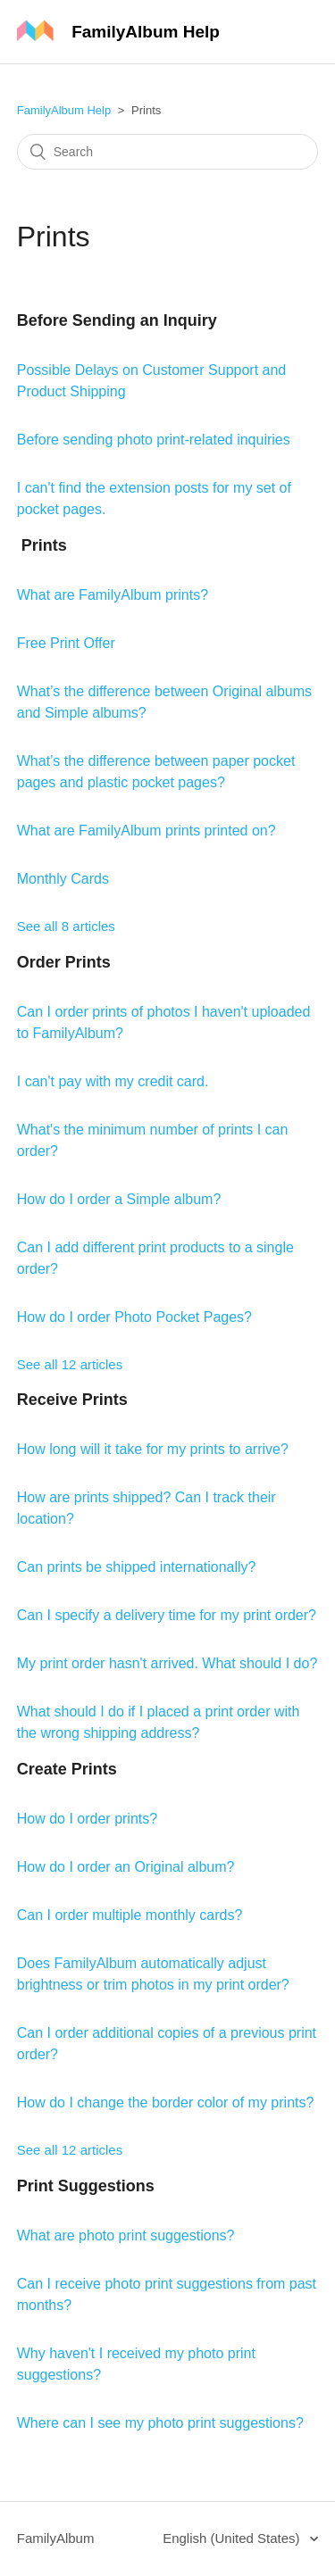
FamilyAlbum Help (64, 110)
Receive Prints (72, 1399)
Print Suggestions (86, 2186)
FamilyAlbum (56, 2538)
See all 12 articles (69, 1364)
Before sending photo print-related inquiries (153, 439)
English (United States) (233, 2538)
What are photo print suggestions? (126, 2235)
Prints (42, 545)
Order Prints (64, 962)
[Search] (168, 152)
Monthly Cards (63, 878)
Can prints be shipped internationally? (136, 1567)
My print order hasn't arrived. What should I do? (167, 1663)
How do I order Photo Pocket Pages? (134, 1317)
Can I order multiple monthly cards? (130, 1915)
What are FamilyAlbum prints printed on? (146, 830)
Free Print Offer (66, 643)
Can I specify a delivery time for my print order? (166, 1615)
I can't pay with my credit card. (113, 1081)
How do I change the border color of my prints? (165, 2102)
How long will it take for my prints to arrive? (153, 1449)
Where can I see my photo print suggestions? (160, 2423)
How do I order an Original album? (126, 1866)
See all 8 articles (66, 926)
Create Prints (67, 1769)
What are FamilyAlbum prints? (112, 594)
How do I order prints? (87, 1818)
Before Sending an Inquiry (117, 320)
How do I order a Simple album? (119, 1199)
